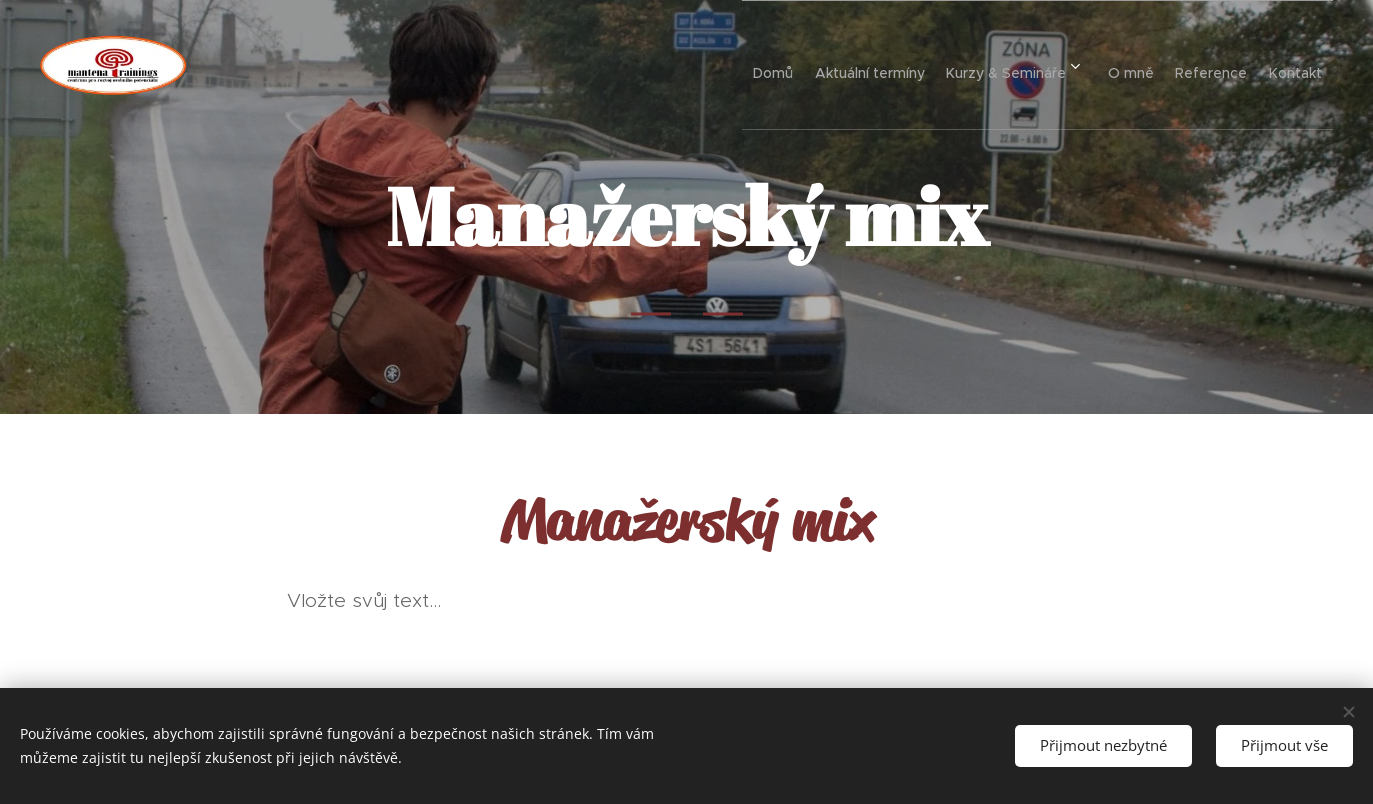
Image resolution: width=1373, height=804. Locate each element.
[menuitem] (700, 65)
